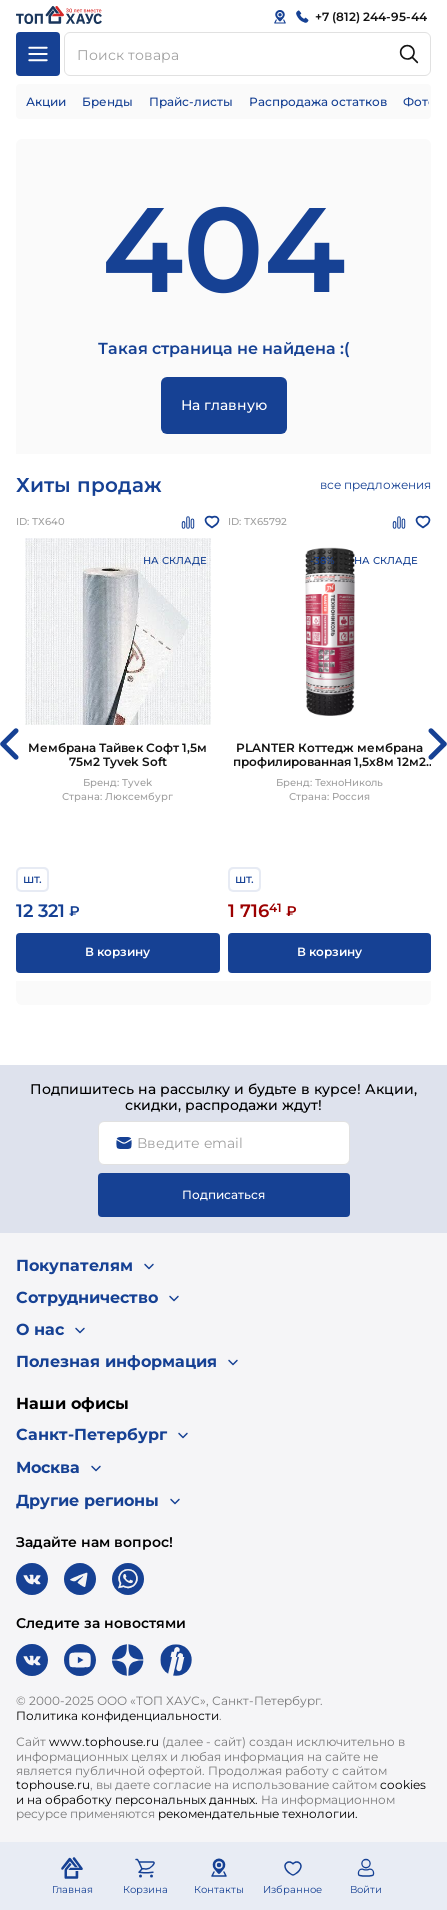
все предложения (375, 484)
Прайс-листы (191, 101)
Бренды (107, 101)
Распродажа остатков (318, 101)
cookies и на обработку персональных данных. (221, 1791)
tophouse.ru (53, 1784)
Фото (419, 101)
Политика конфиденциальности (117, 1715)
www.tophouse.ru (104, 1741)
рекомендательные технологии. (258, 1813)
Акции (46, 101)
